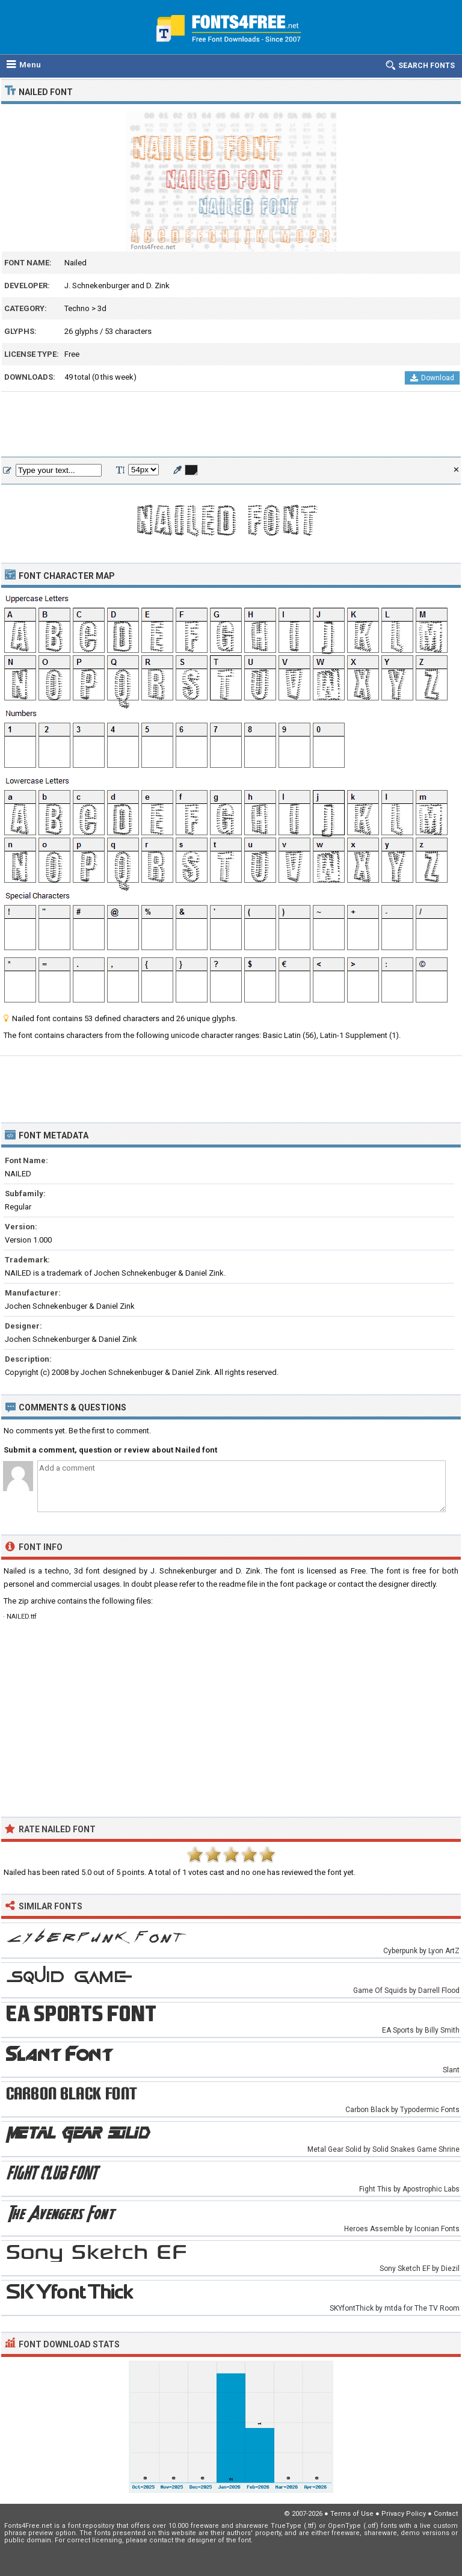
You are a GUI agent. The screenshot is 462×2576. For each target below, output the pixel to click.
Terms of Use (352, 2514)
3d (101, 308)
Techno (77, 308)
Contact (446, 2514)
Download (432, 378)
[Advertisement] (231, 425)
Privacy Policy (403, 2514)
